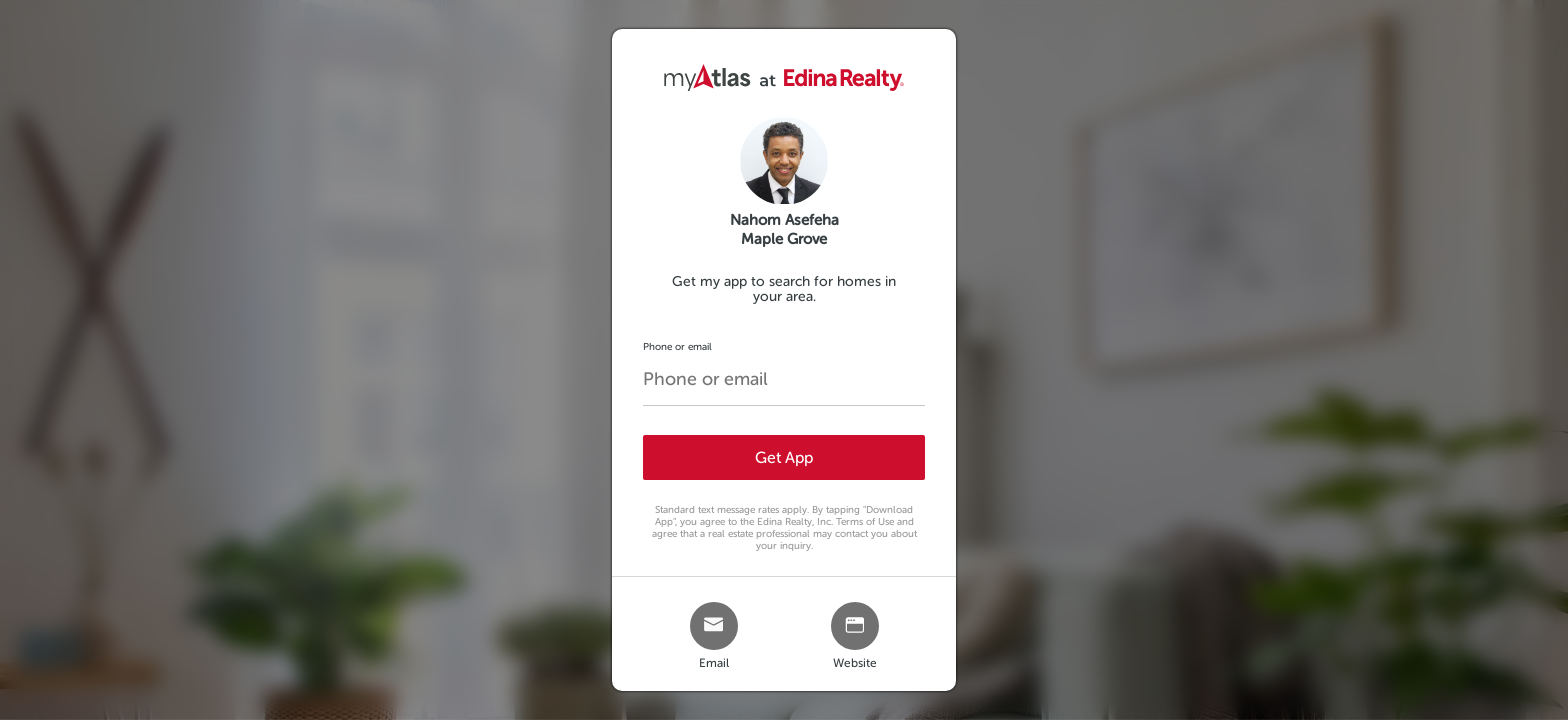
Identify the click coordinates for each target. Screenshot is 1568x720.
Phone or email (677, 346)
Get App (784, 457)
